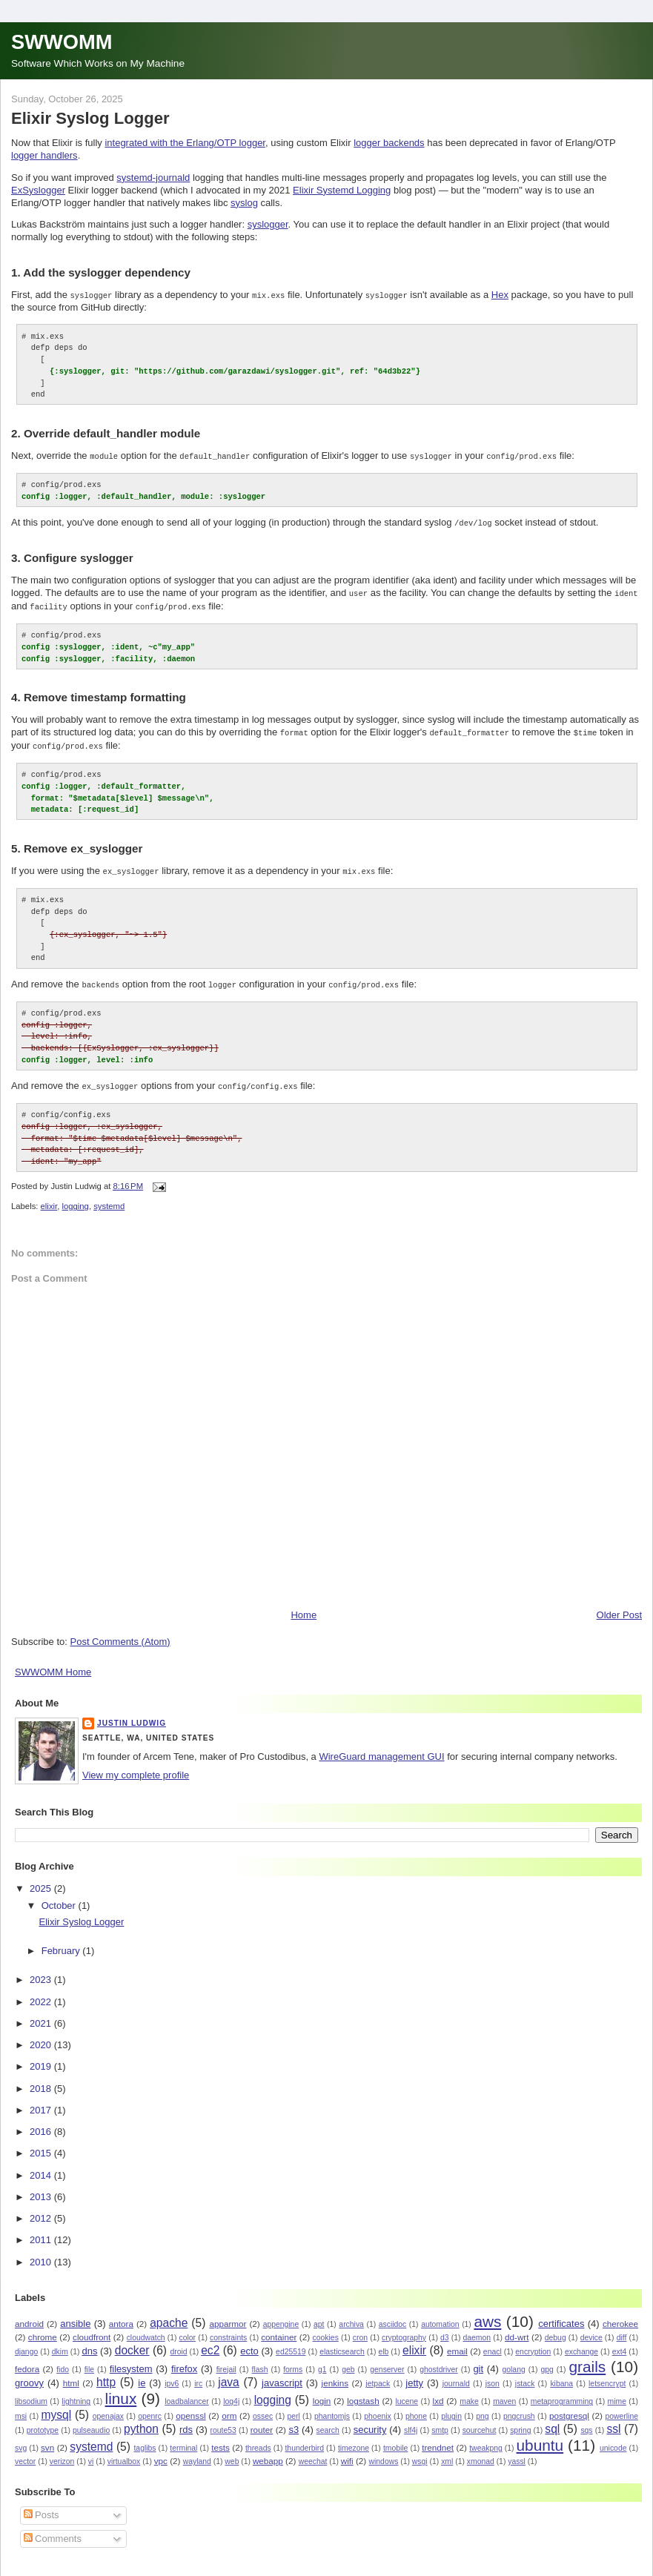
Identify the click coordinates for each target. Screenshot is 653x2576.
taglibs (144, 2439)
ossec (263, 2407)
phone (416, 2407)
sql (552, 2420)
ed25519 (290, 2342)
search (327, 2421)
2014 (42, 2165)
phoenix (377, 2407)
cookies (326, 2328)
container (278, 2327)
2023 (42, 1970)
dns (89, 2341)
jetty (414, 2374)
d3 (444, 2328)
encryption (533, 2342)
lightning (76, 2392)
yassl (517, 2452)
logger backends (389, 142)
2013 (42, 2187)
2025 (42, 1878)
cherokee (620, 2314)
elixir (49, 1197)
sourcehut (480, 2421)
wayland (197, 2452)
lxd (438, 2392)
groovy (29, 2374)
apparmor (227, 2314)
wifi (347, 2452)
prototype (43, 2421)
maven (504, 2392)
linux (121, 2389)
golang (513, 2360)
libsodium (31, 2392)
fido (62, 2360)
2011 (42, 2230)
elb (383, 2342)
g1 (322, 2360)
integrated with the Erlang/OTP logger (185, 142)
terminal (183, 2439)
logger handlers (44, 155)
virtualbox (123, 2452)
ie (141, 2374)
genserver (387, 2360)
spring (520, 2421)
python (141, 2420)
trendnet (438, 2438)
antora (121, 2314)
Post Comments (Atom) (120, 1632)
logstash (363, 2392)
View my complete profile (135, 1766)
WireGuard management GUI (381, 1747)
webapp (268, 2452)
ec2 (210, 2340)
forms (292, 2360)
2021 (42, 2013)
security (370, 2420)
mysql (56, 2406)
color (187, 2328)
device (591, 2328)
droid (178, 2342)
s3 (293, 2420)
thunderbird (304, 2439)
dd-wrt (516, 2327)
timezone (353, 2439)
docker (132, 2340)
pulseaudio (91, 2421)
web (232, 2452)
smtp (439, 2421)
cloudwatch (146, 2328)
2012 (42, 2209)
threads (258, 2439)
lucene (406, 2392)
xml (447, 2452)
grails (587, 2356)
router (262, 2421)
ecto (249, 2341)
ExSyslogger (38, 190)
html (71, 2374)
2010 (42, 2252)
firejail (226, 2360)
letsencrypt (607, 2375)
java (228, 2373)
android (29, 2314)
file (89, 2360)
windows (384, 2452)
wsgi (420, 2452)
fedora (27, 2359)
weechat (313, 2452)
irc (198, 2375)
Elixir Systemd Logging (342, 190)
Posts (41, 2506)
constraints (228, 2328)
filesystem (131, 2359)
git (478, 2359)
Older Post (619, 1606)
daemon (477, 2328)
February (62, 1941)
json (492, 2375)
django (26, 2342)
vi (91, 2452)
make (469, 2392)
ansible (75, 2314)
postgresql (569, 2406)
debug (555, 2328)
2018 (42, 2079)
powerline (621, 2407)
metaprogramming (562, 2392)
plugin (451, 2407)
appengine (281, 2315)
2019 (42, 2057)
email (457, 2341)
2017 (42, 2100)
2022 (42, 1992)
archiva (351, 2315)
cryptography (404, 2328)
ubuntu (540, 2436)
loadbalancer (187, 2392)
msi (21, 2407)
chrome (42, 2327)
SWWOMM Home (53, 1663)
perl (293, 2407)
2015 (42, 2144)
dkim (60, 2342)
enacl (492, 2342)
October (60, 1895)
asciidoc (393, 2315)
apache (169, 2313)
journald (456, 2375)
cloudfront (91, 2327)
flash (260, 2360)
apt (319, 2315)
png (482, 2407)
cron (360, 2328)
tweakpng (485, 2439)
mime (617, 2392)
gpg (546, 2360)
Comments (53, 2528)
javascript (282, 2374)
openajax (108, 2407)
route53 (223, 2421)
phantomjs (332, 2407)
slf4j (410, 2421)
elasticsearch (342, 2342)
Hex (499, 294)
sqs (586, 2421)
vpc (161, 2452)
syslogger (268, 224)
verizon (62, 2452)
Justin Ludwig (131, 1714)
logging (75, 1197)
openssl (190, 2406)
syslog (244, 202)
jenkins (335, 2374)
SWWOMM (61, 41)
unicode (613, 2439)
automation (440, 2315)
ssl (613, 2420)
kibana (561, 2375)
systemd (109, 1197)
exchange (581, 2342)
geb (348, 2360)
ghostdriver (438, 2360)
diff (622, 2328)
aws (487, 2311)
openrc (150, 2407)
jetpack (377, 2375)
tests (220, 2438)
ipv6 (172, 2375)
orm (229, 2406)
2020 (42, 2036)
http (106, 2373)
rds (186, 2420)
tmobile (395, 2439)
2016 (42, 2122)
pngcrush (519, 2407)
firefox (184, 2359)
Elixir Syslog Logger (90, 118)
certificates (561, 2314)
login (322, 2392)
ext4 (619, 2342)
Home (303, 1606)
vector (25, 2452)
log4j (231, 2392)
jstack (525, 2375)
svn (47, 2438)
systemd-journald (153, 177)
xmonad (480, 2452)
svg (21, 2439)
